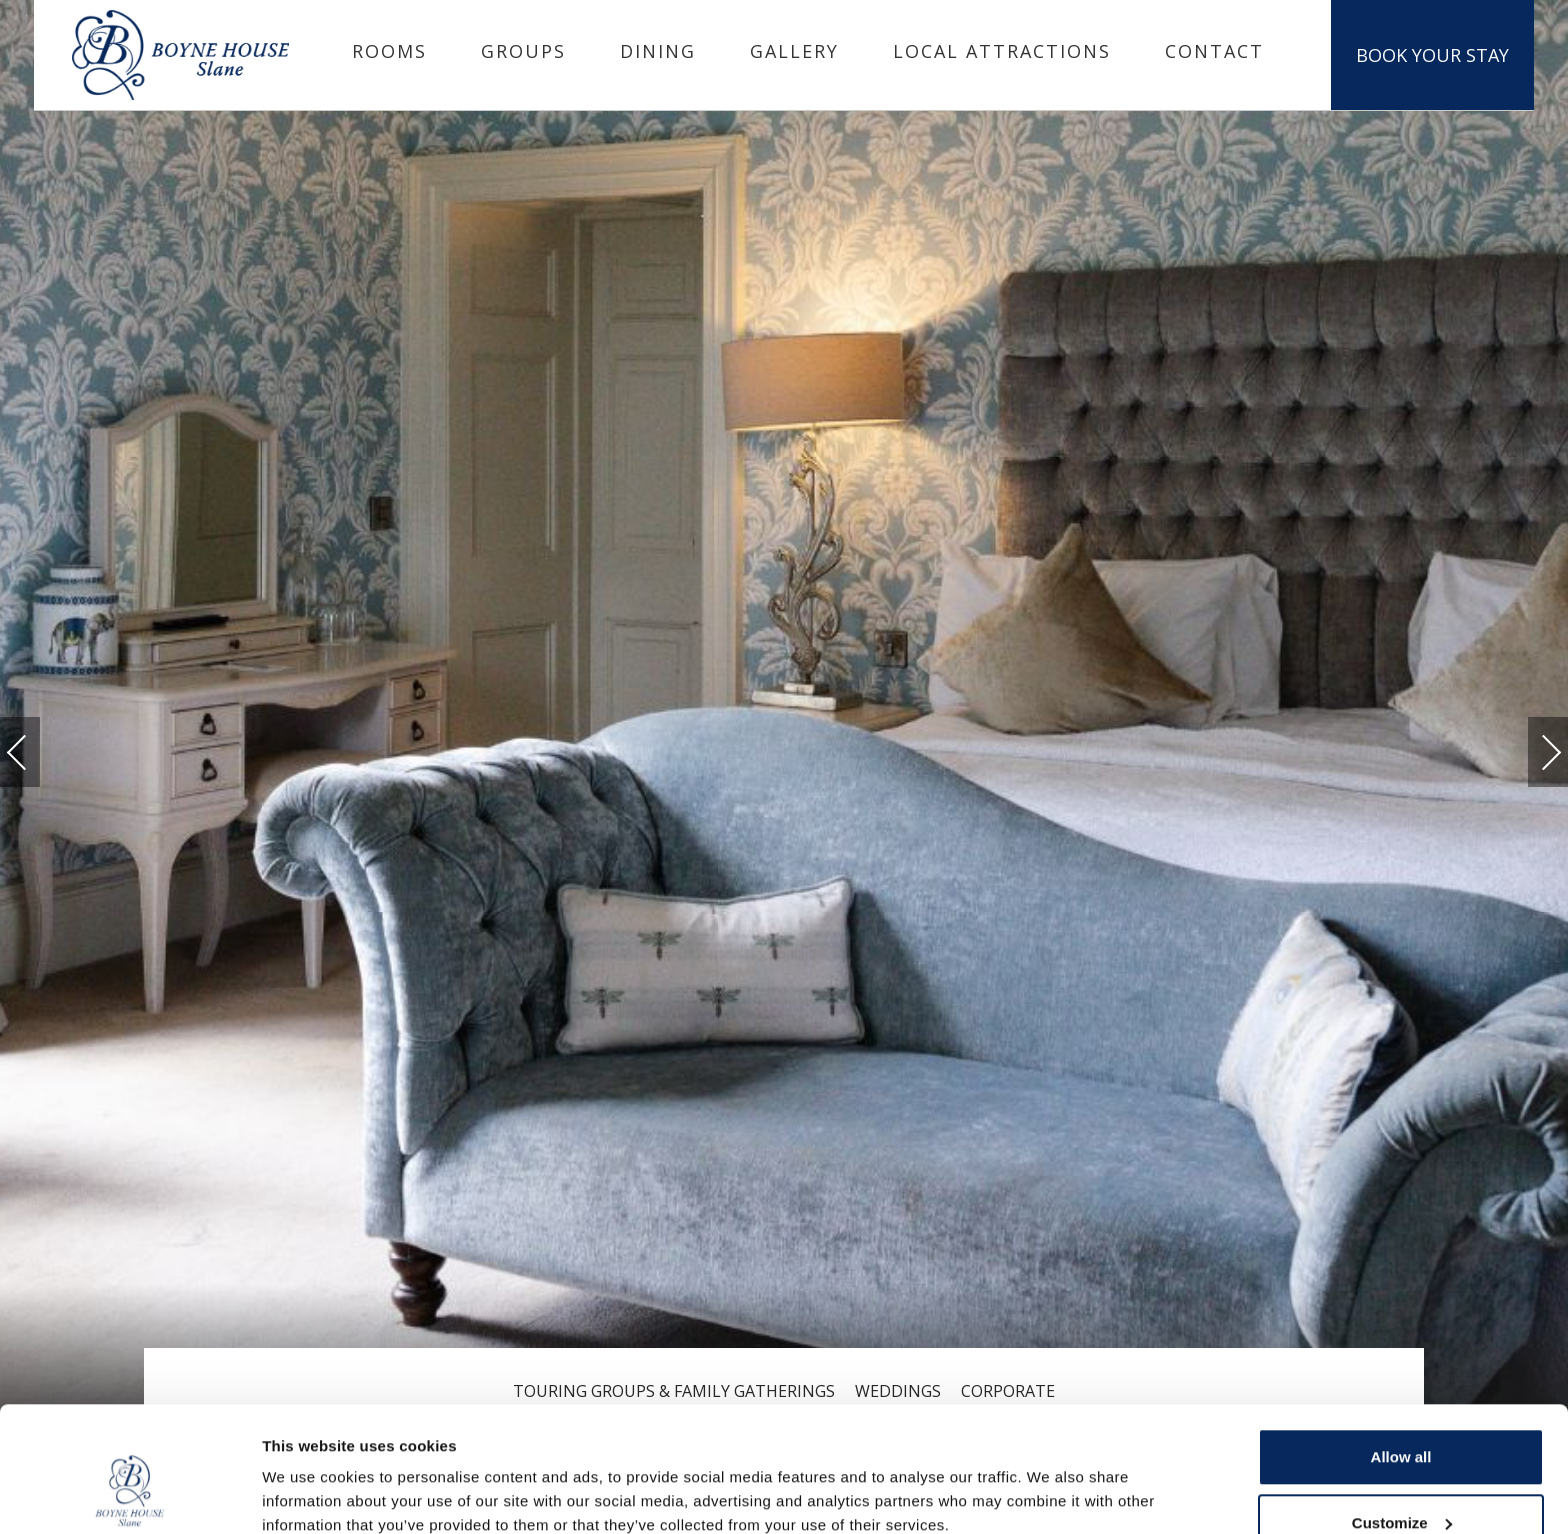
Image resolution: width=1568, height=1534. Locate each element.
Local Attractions (1002, 51)
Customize (1402, 1415)
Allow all (1401, 1349)
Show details (308, 1472)
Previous (37, 752)
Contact (1214, 51)
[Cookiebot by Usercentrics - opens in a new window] (129, 1495)
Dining (658, 51)
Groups (523, 51)
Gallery (794, 51)
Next (1531, 743)
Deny (1401, 1480)
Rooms (389, 51)
